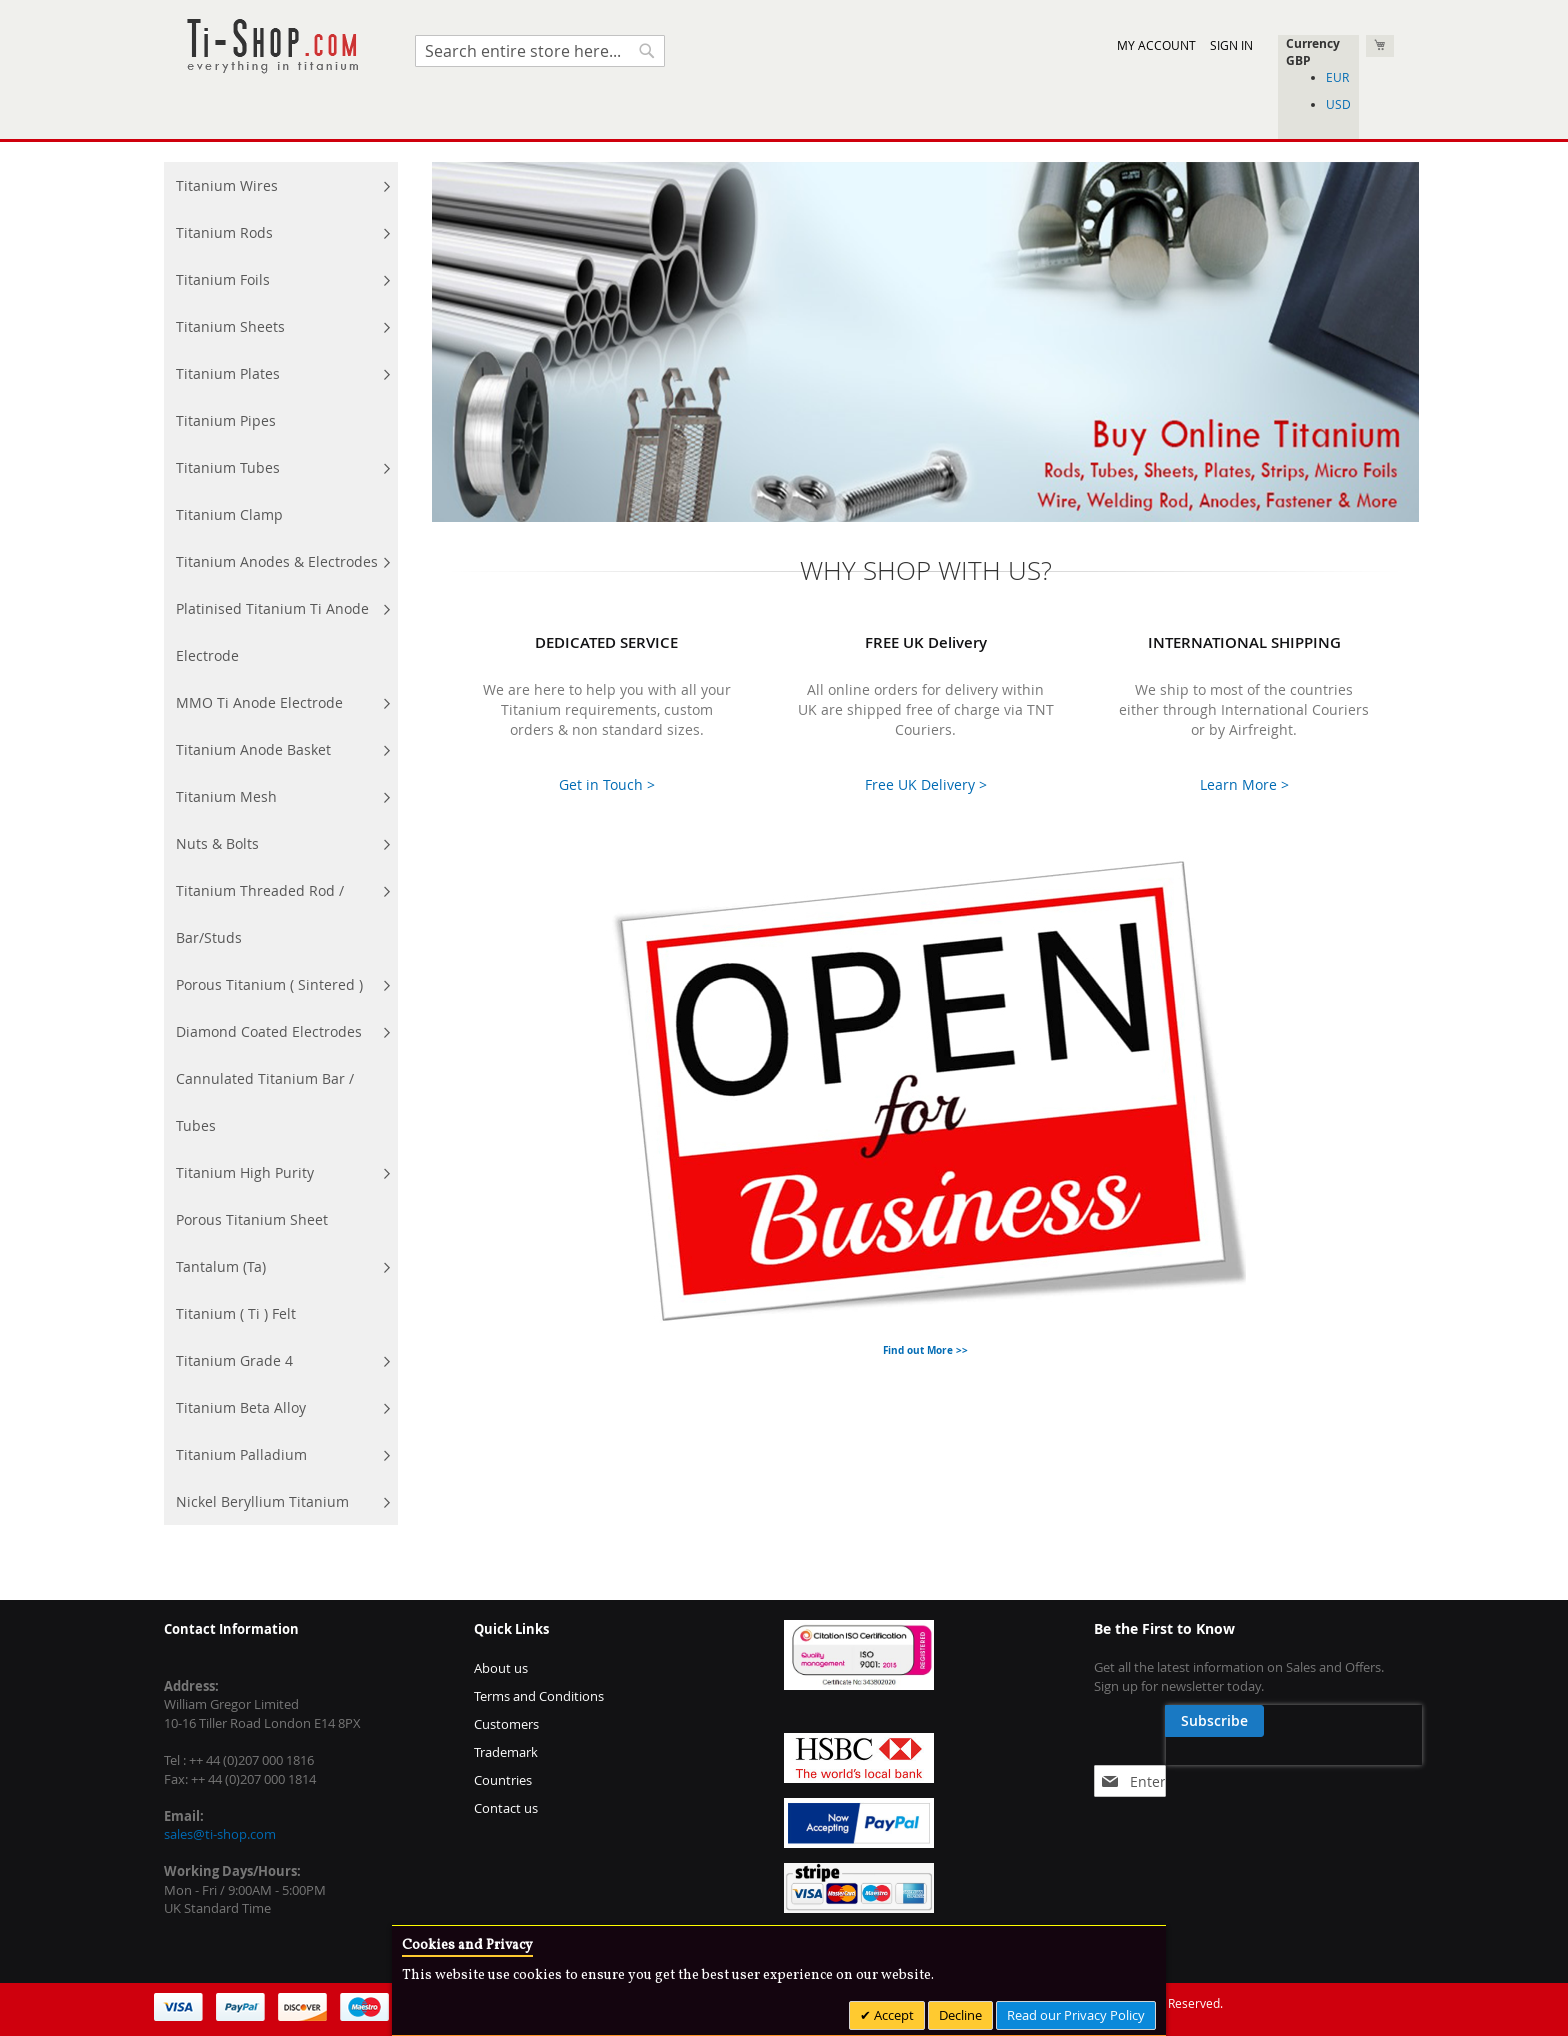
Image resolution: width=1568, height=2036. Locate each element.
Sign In (1231, 45)
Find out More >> (925, 1350)
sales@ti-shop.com (220, 1834)
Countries (503, 1780)
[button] (1318, 60)
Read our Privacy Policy (1076, 2015)
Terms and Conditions (539, 1696)
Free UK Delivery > (926, 784)
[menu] (281, 843)
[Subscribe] (1362, 1721)
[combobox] (540, 51)
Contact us (506, 1808)
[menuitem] (281, 185)
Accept (892, 2015)
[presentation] (1222, 1767)
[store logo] (272, 47)
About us (501, 1668)
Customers (506, 1724)
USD (1338, 104)
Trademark (506, 1752)
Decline (960, 2015)
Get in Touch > (607, 784)
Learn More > (1244, 784)
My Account (1156, 45)
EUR (1337, 77)
